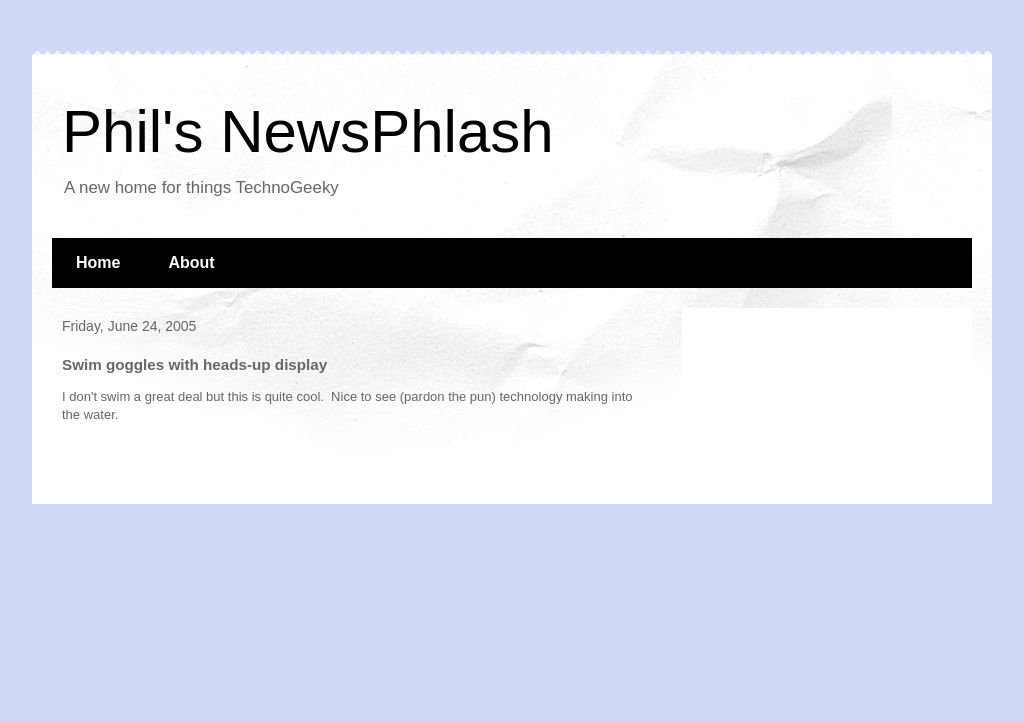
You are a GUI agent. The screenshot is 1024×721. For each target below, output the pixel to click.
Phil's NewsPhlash (308, 131)
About (191, 262)
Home (98, 262)
